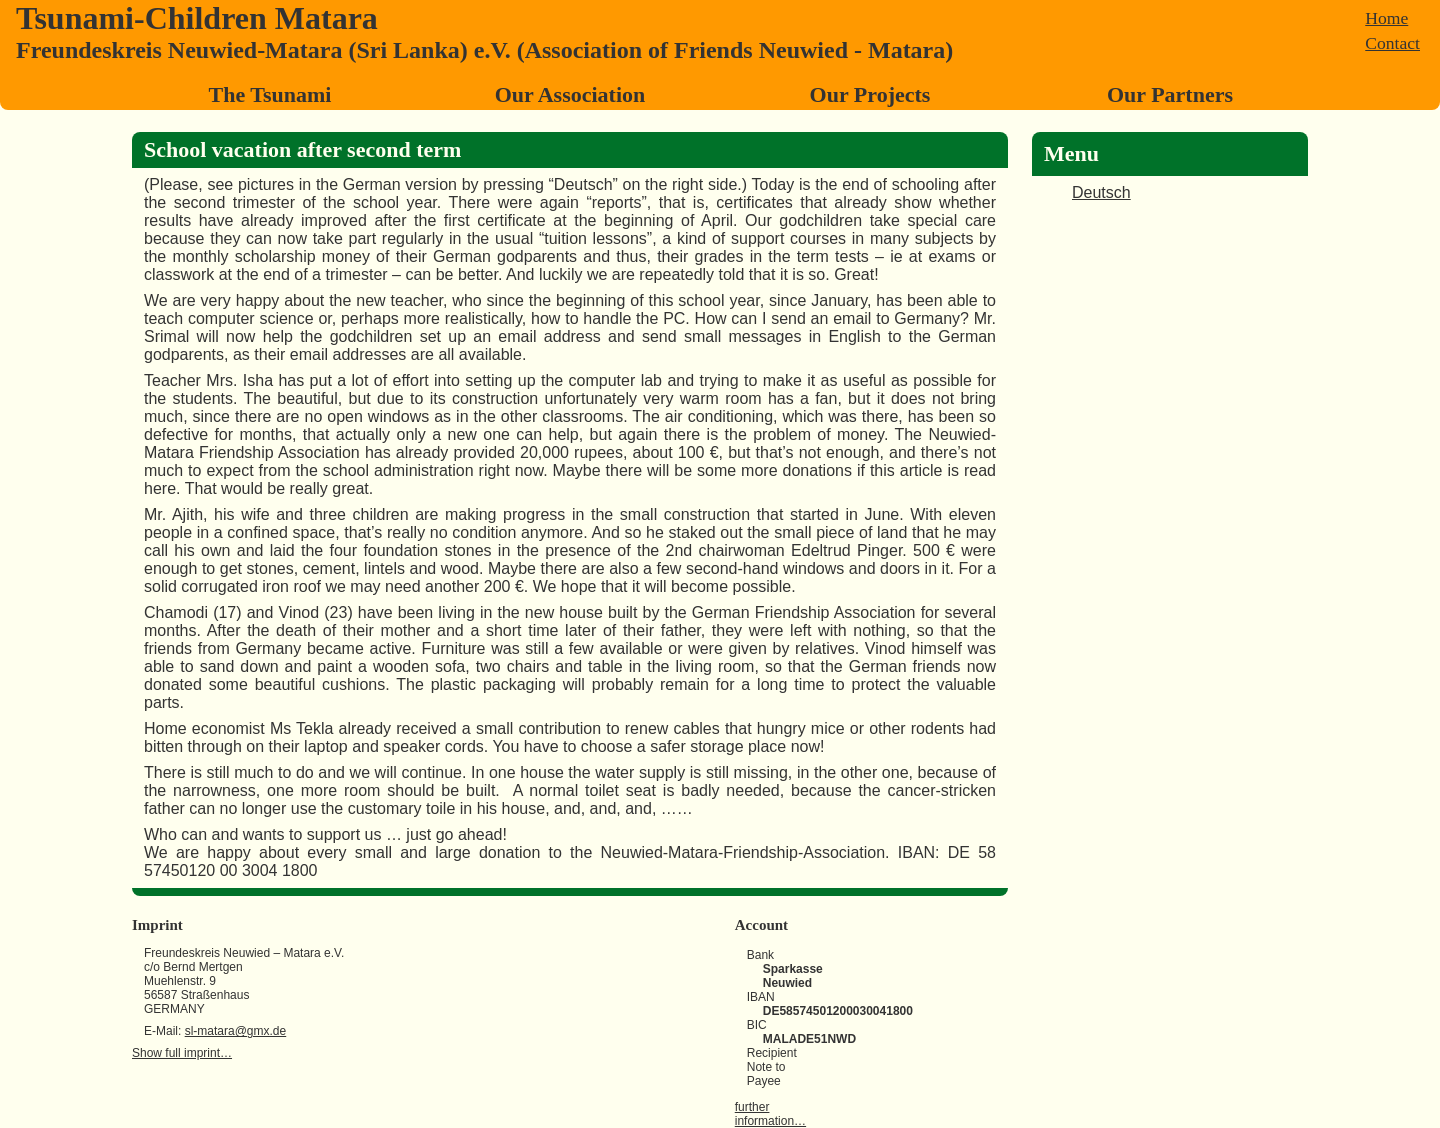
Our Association (570, 94)
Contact (1392, 43)
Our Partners (1170, 94)
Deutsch (1101, 192)
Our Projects (870, 94)
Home (1386, 18)
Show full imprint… (182, 1053)
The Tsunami (270, 94)
